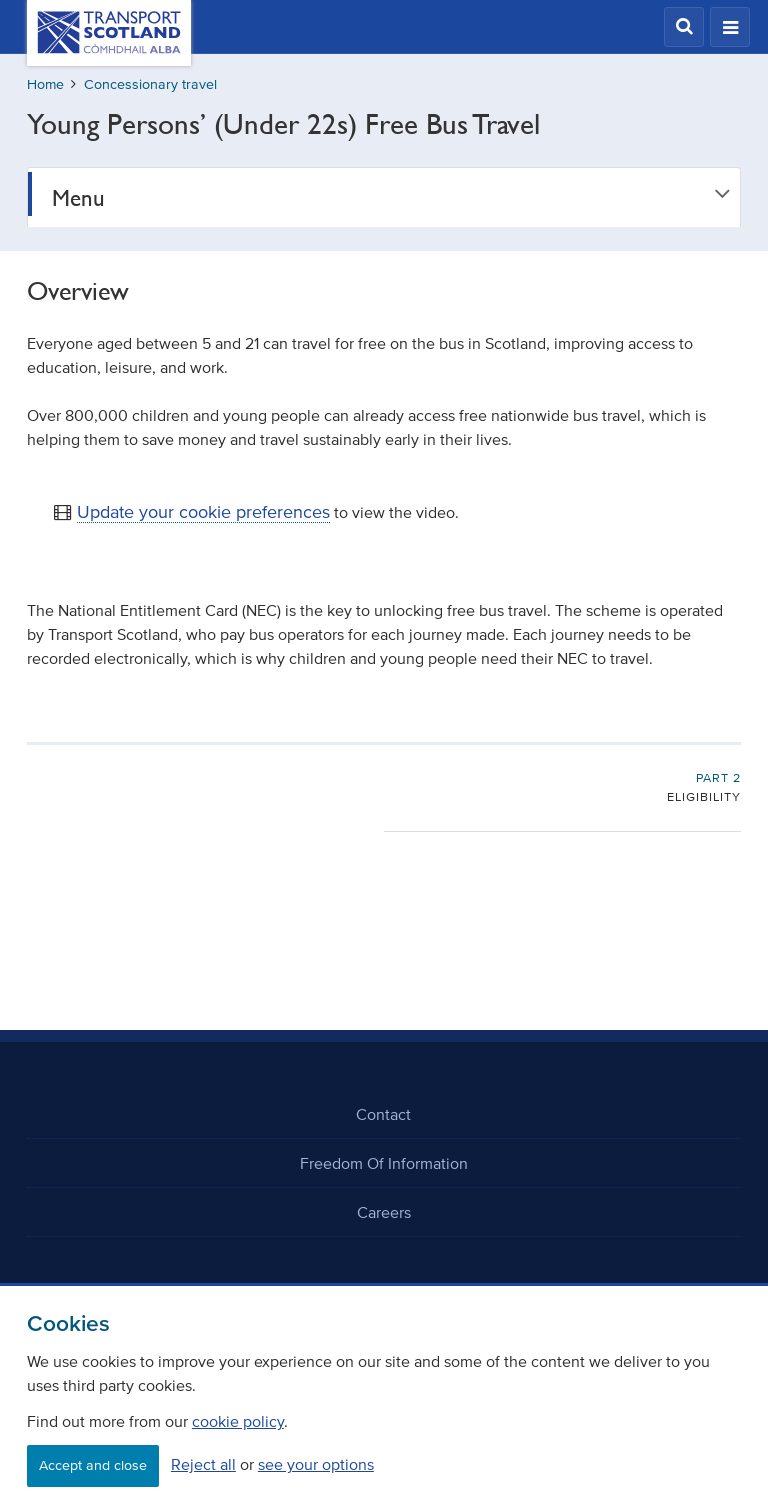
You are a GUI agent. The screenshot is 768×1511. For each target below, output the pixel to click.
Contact (383, 1114)
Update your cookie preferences (203, 512)
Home (45, 84)
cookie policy (238, 1421)
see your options (316, 1464)
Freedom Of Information (384, 1163)
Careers (384, 1212)
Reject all (203, 1464)
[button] (684, 27)
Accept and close (93, 1465)
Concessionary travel (150, 84)
